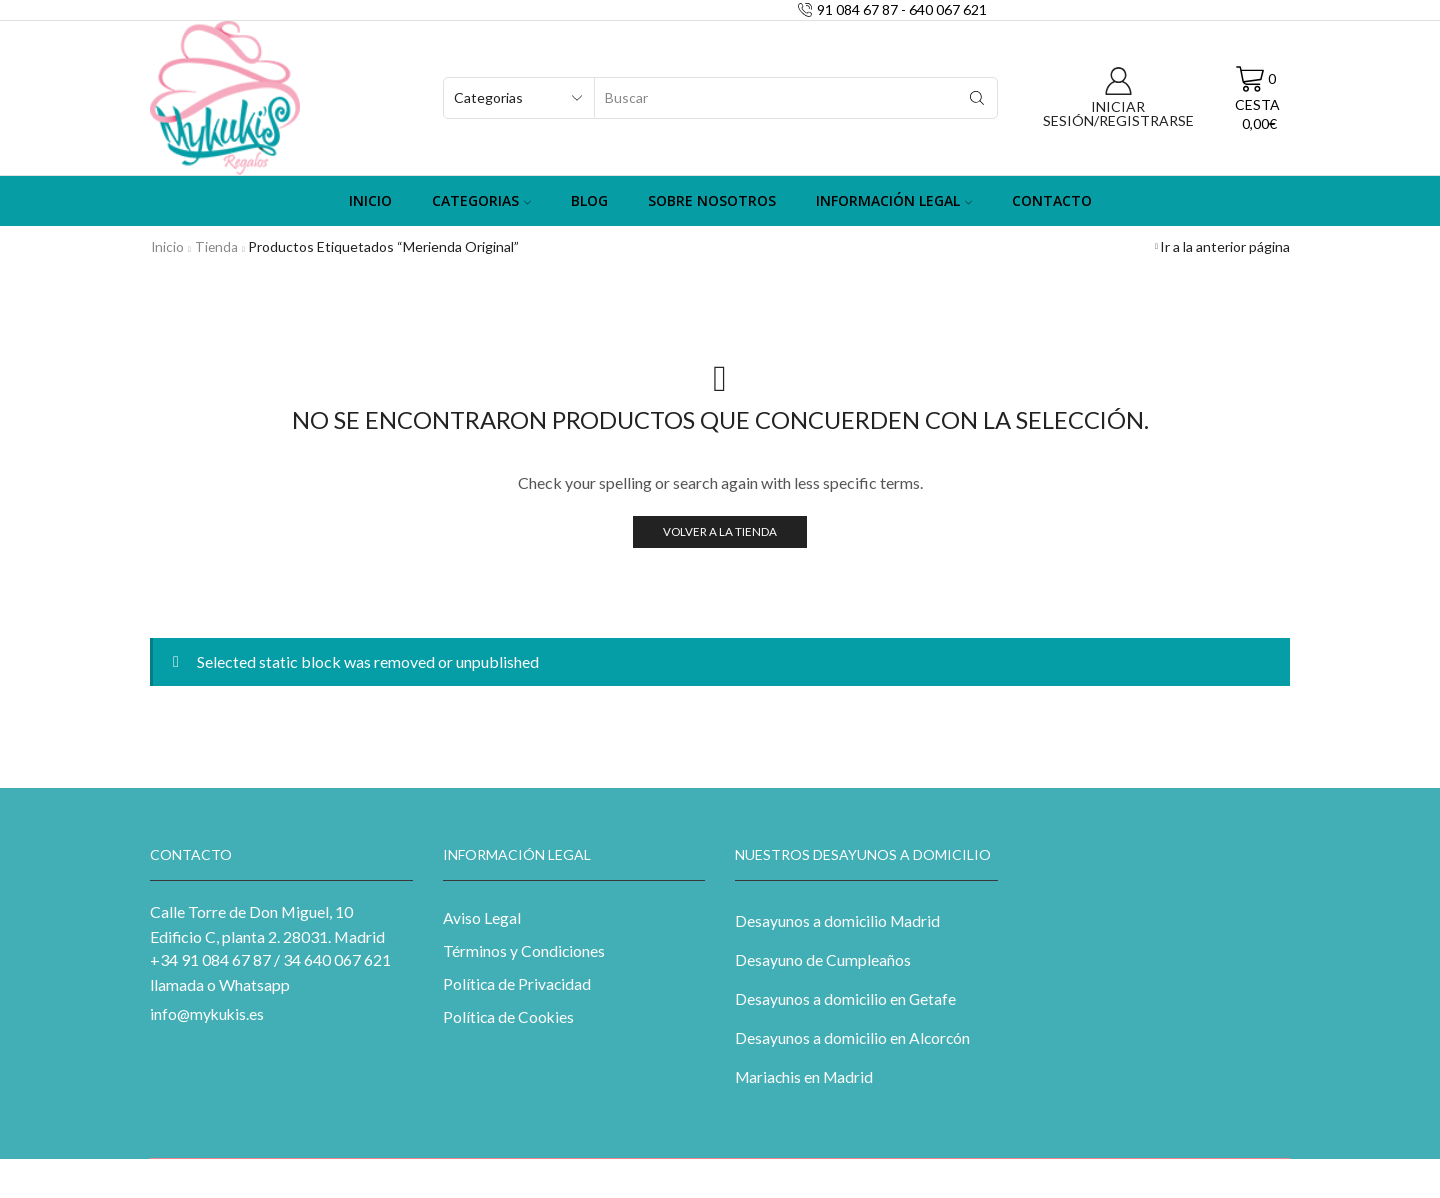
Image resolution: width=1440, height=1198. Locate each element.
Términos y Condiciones (524, 951)
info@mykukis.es (208, 1013)
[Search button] (977, 98)
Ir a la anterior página (1225, 246)
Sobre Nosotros (712, 200)
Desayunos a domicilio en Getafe (846, 999)
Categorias (481, 200)
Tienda (218, 246)
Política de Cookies (509, 1018)
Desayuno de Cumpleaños (823, 959)
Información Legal (894, 200)
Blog (589, 200)
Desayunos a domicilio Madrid (838, 920)
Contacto (1052, 200)
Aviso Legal (482, 917)
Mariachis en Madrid (805, 1079)
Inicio (370, 200)
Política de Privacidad (518, 984)
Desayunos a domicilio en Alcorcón (854, 1039)
